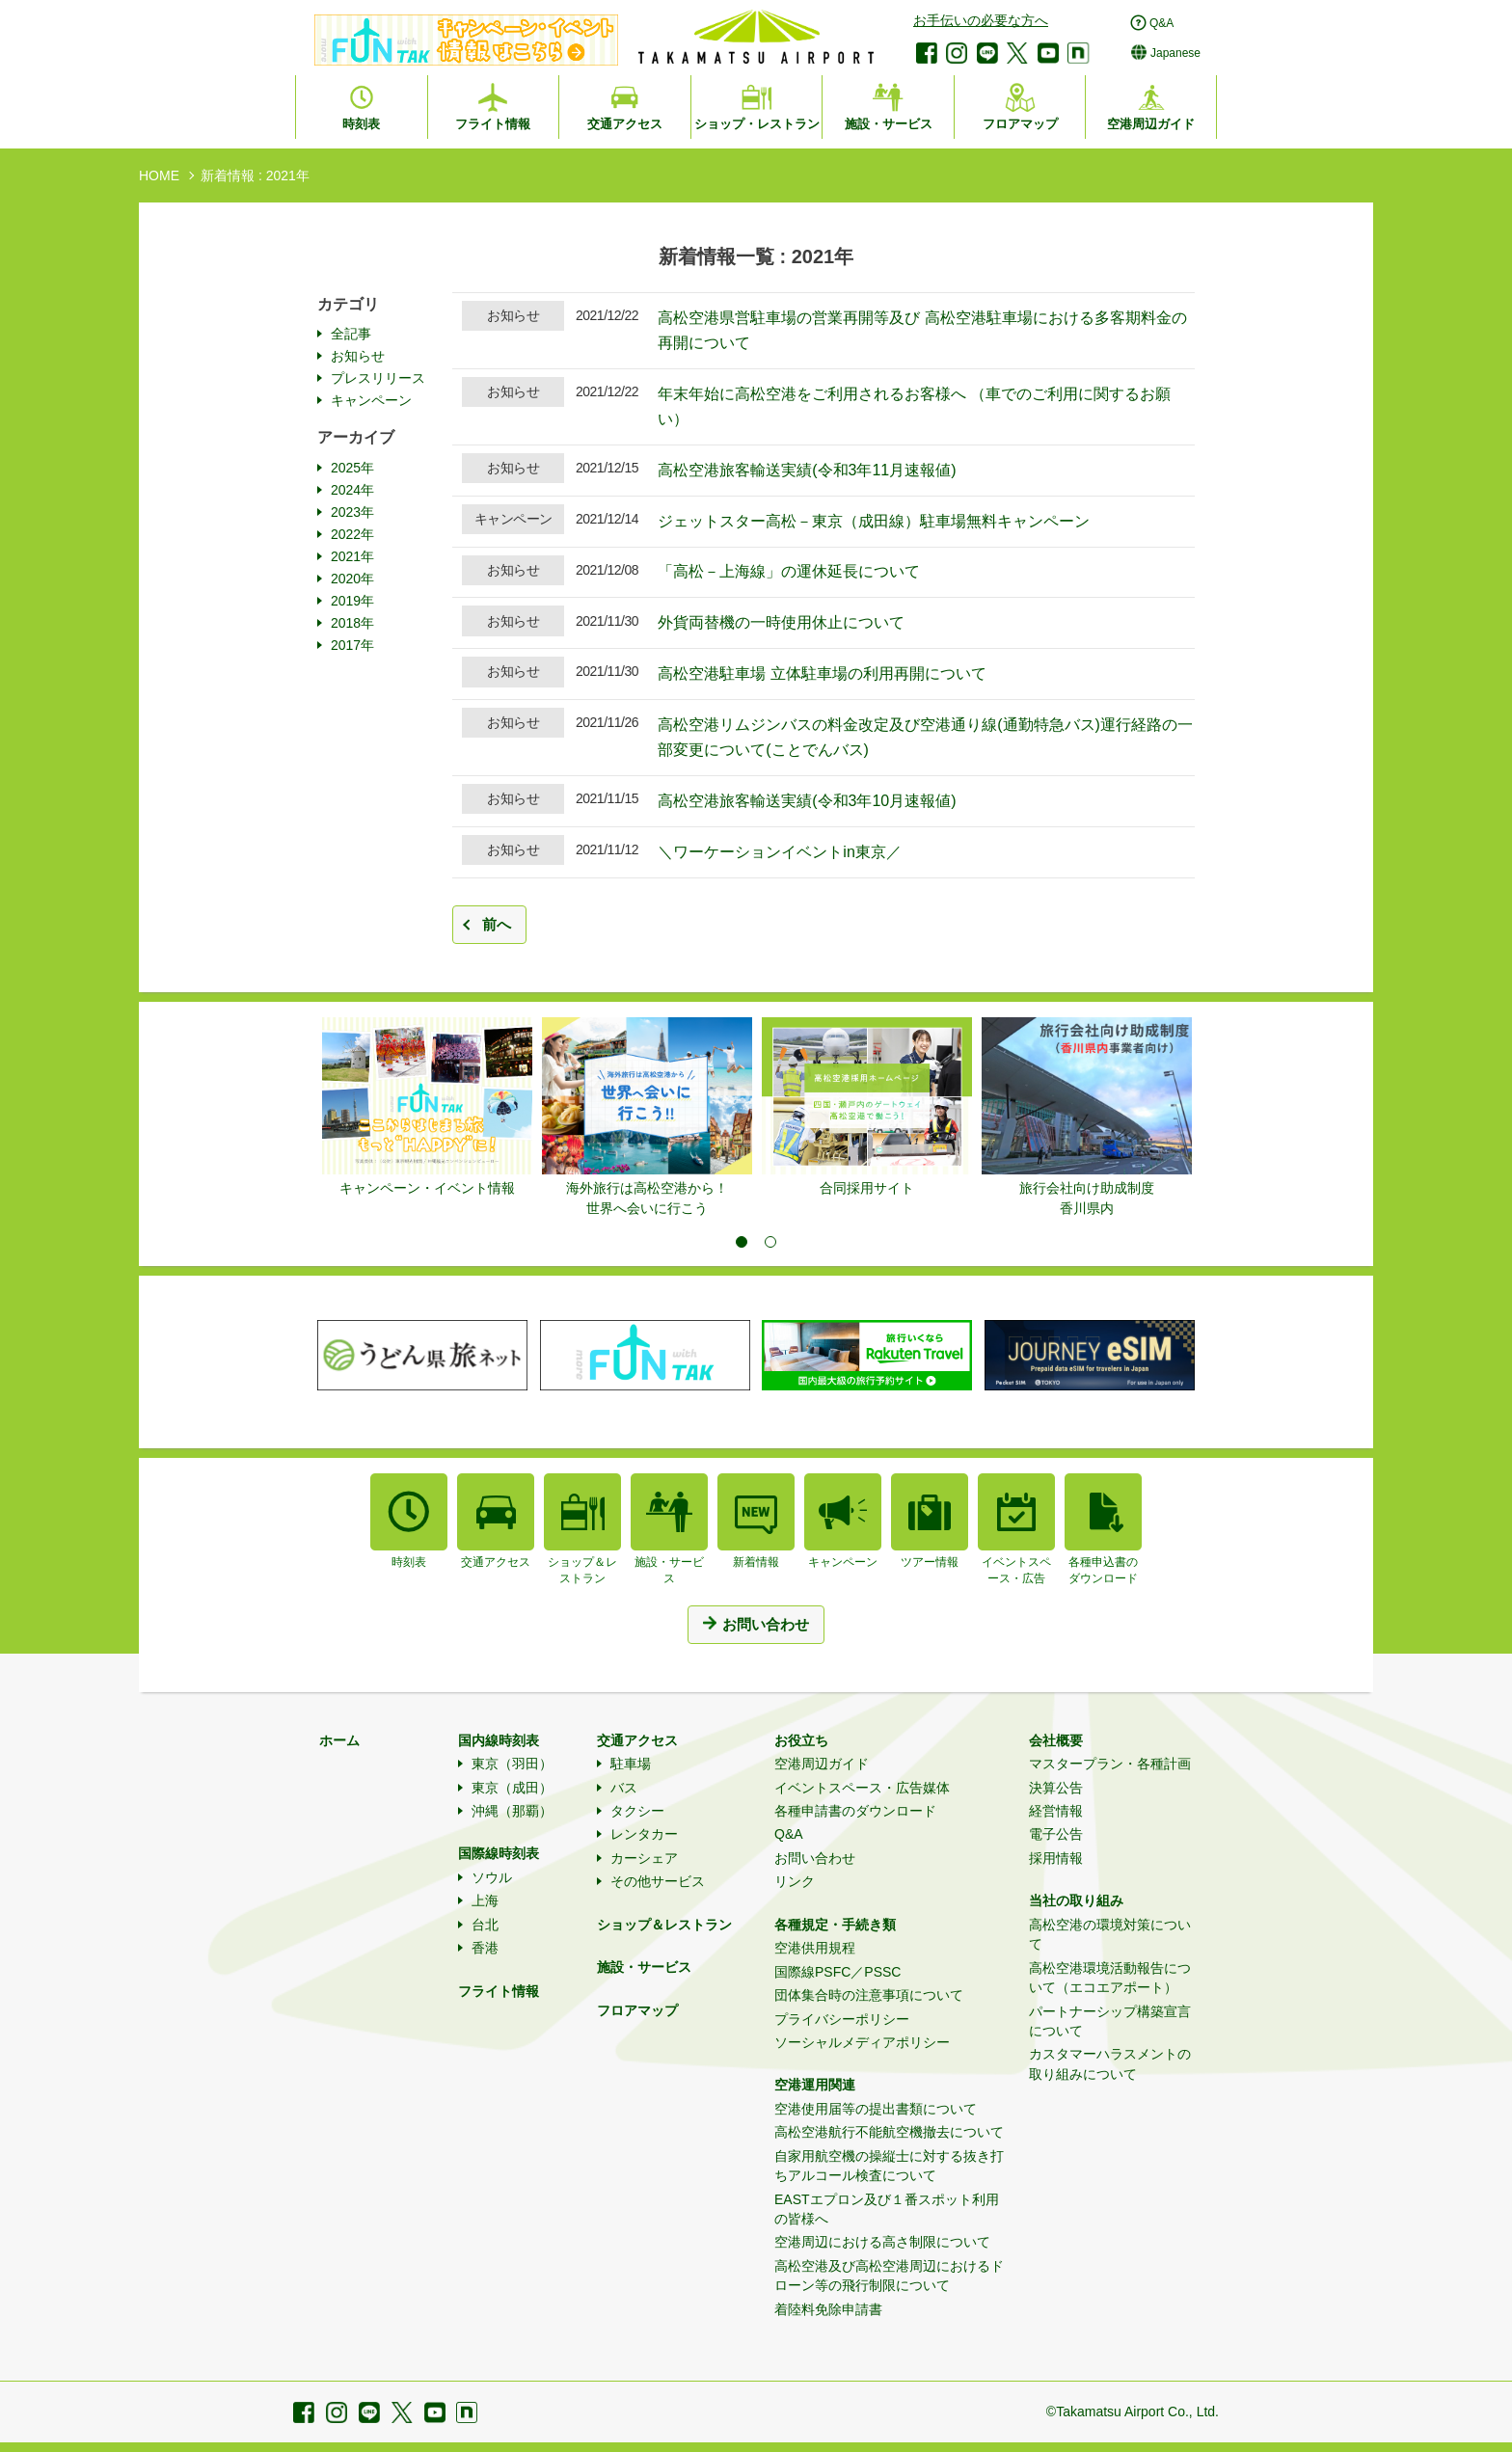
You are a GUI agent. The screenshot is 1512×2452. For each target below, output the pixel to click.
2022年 (352, 534)
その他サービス (657, 1881)
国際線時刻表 (498, 1853)
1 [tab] (741, 1242)
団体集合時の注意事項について (868, 1995)
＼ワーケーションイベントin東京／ (779, 852)
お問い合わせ (814, 1858)
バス (623, 1787)
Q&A (788, 1834)
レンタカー (644, 1834)
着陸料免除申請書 (828, 2309)
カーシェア (644, 1858)
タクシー (637, 1811)
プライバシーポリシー (841, 2019)
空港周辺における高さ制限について (882, 2242)
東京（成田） (512, 1787)
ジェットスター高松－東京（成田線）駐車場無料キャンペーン (874, 521)
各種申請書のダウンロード (855, 1811)
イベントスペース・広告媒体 (862, 1787)
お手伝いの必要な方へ (980, 20)
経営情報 (1056, 1811)
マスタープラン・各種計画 (1110, 1763)
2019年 (352, 600)
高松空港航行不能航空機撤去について (889, 2132)
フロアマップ (637, 2010)
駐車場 (630, 1763)
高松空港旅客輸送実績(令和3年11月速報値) (807, 470)
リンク (794, 1881)
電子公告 (1056, 1834)
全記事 (351, 333)
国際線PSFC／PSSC (837, 1972)
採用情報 (1056, 1858)
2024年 (352, 490)
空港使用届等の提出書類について (875, 2108)
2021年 (352, 556)
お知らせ (358, 356)
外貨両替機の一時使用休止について (781, 622)
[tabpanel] (427, 1108)
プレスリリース (378, 378)
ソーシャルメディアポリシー (862, 2042)
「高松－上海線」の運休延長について (789, 571)
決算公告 (1056, 1787)
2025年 (352, 467)
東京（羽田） (512, 1763)
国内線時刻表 (498, 1740)
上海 (485, 1900)
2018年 (352, 623)
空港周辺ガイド (821, 1763)
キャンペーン (371, 400)
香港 (485, 1947)
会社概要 (1056, 1740)
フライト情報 (498, 1991)
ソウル (492, 1877)
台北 (485, 1924)
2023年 (352, 512)
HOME (159, 175)
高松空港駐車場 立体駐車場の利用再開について (822, 673)
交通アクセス (637, 1740)
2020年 (352, 578)
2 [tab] (770, 1242)
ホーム (339, 1740)
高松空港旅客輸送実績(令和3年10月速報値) (807, 801)
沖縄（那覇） (512, 1811)
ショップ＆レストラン (664, 1924)
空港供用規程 (814, 1947)
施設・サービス (644, 1967)
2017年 (352, 645)
